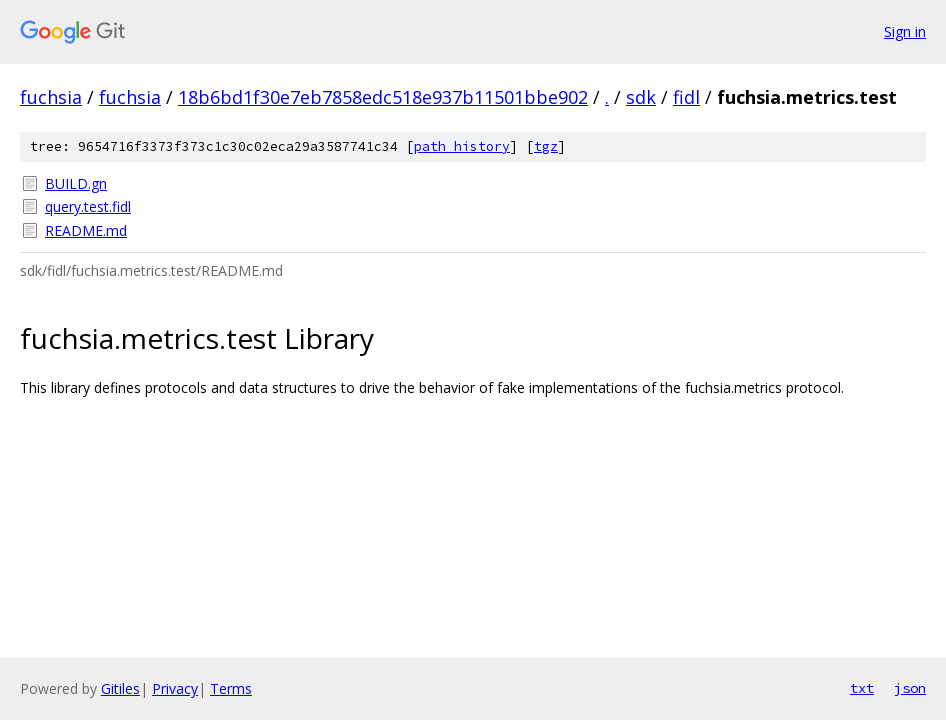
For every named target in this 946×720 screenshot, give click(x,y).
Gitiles (120, 688)
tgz (546, 146)
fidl (686, 97)
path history (462, 146)
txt (862, 688)
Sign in (905, 31)
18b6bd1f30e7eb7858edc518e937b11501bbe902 (383, 97)
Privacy (175, 688)
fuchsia (51, 97)
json (910, 688)
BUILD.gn (76, 183)
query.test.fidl (88, 206)
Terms (231, 688)
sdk (641, 97)
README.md (86, 230)
